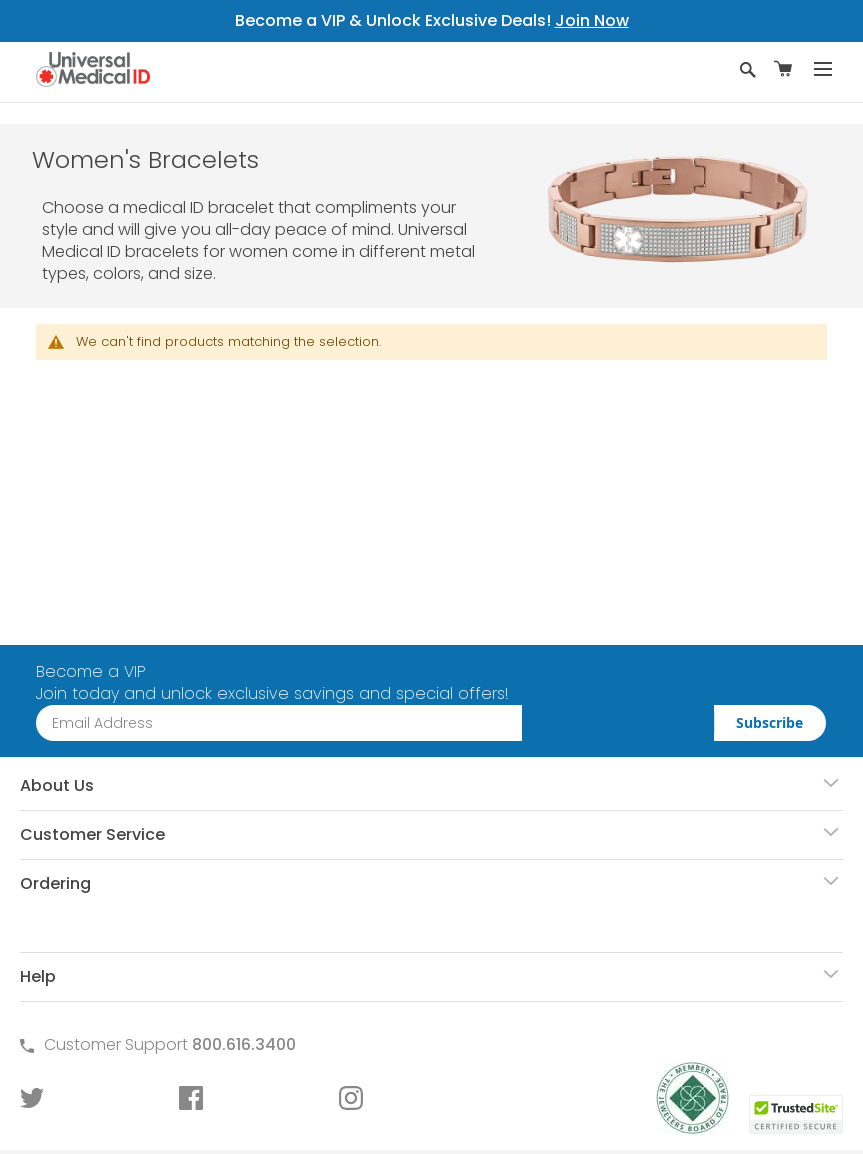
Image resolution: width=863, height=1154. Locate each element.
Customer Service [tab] (92, 834)
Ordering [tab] (55, 883)
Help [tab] (38, 976)
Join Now (592, 20)
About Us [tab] (57, 785)
